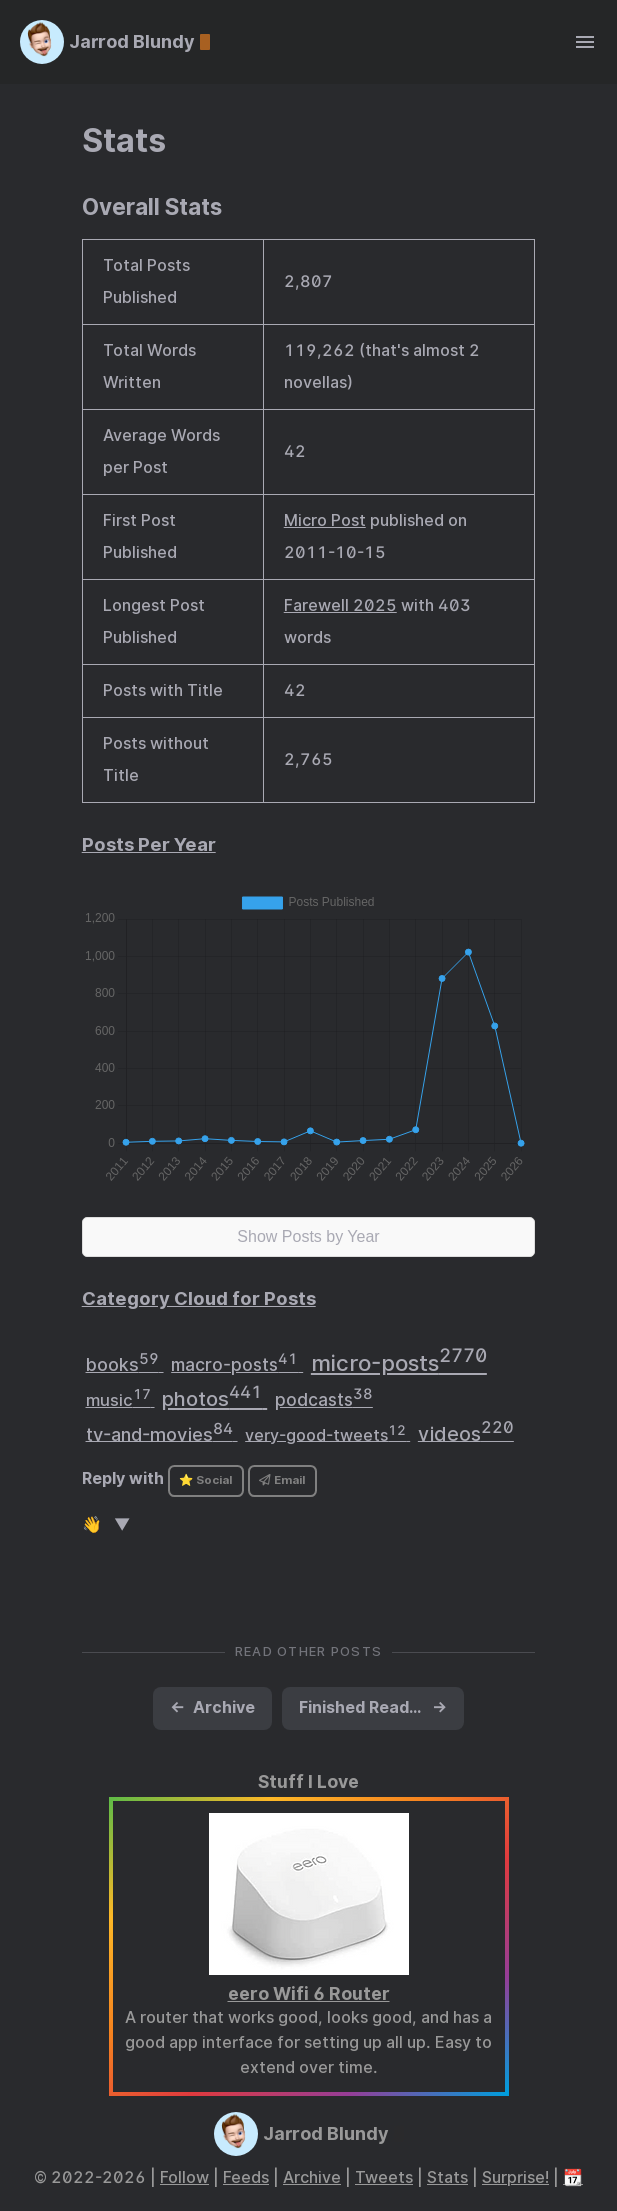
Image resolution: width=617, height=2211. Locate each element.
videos (466, 1432)
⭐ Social (205, 1480)
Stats (124, 140)
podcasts (324, 1397)
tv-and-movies (162, 1432)
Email (282, 1480)
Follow (184, 2177)
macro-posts (237, 1362)
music (120, 1397)
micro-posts (399, 1360)
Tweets (384, 2177)
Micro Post (325, 520)
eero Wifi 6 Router (309, 1993)
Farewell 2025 (340, 605)
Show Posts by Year (308, 1236)
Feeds (246, 2177)
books (125, 1362)
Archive (312, 2177)
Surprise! (515, 2177)
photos (214, 1397)
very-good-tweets (327, 1433)
